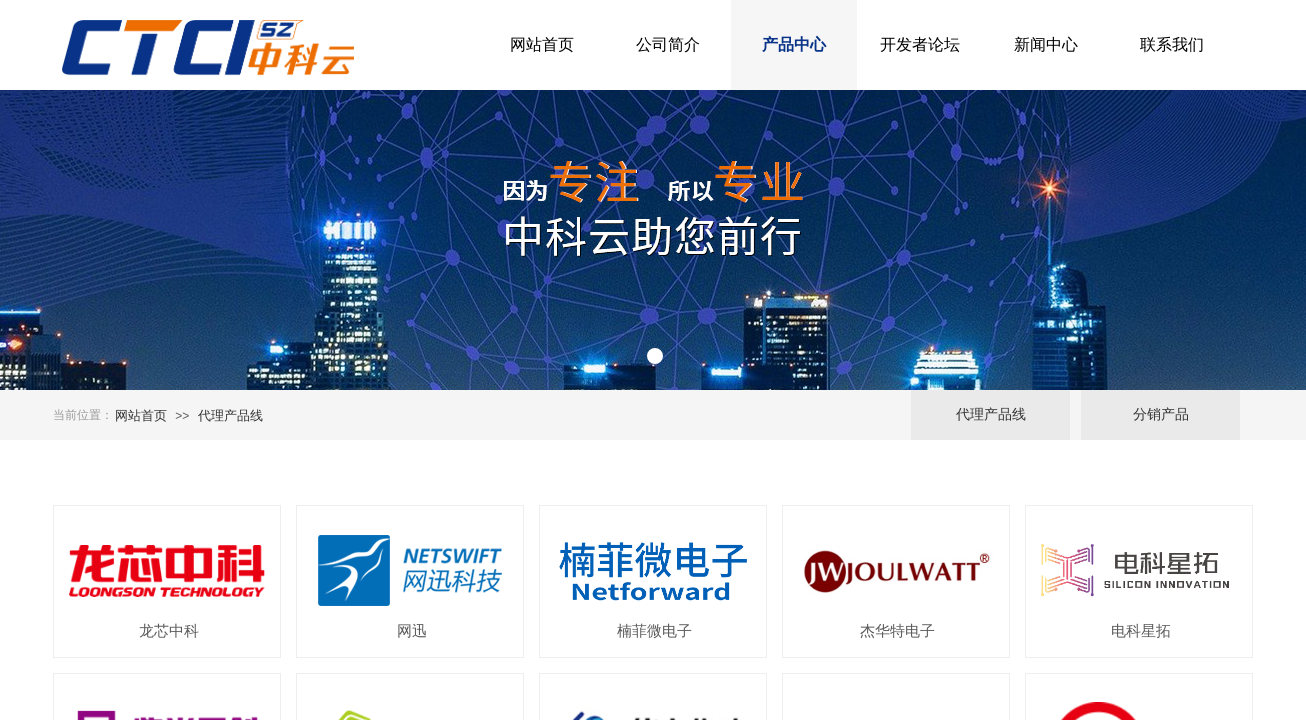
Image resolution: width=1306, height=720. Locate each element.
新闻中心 (1046, 44)
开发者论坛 (920, 44)
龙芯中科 (169, 631)
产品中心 (794, 44)
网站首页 (542, 44)
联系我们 (1172, 44)
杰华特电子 (897, 631)
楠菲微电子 (654, 631)
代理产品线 (230, 415)
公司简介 (668, 44)
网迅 (412, 631)
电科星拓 (1141, 631)
